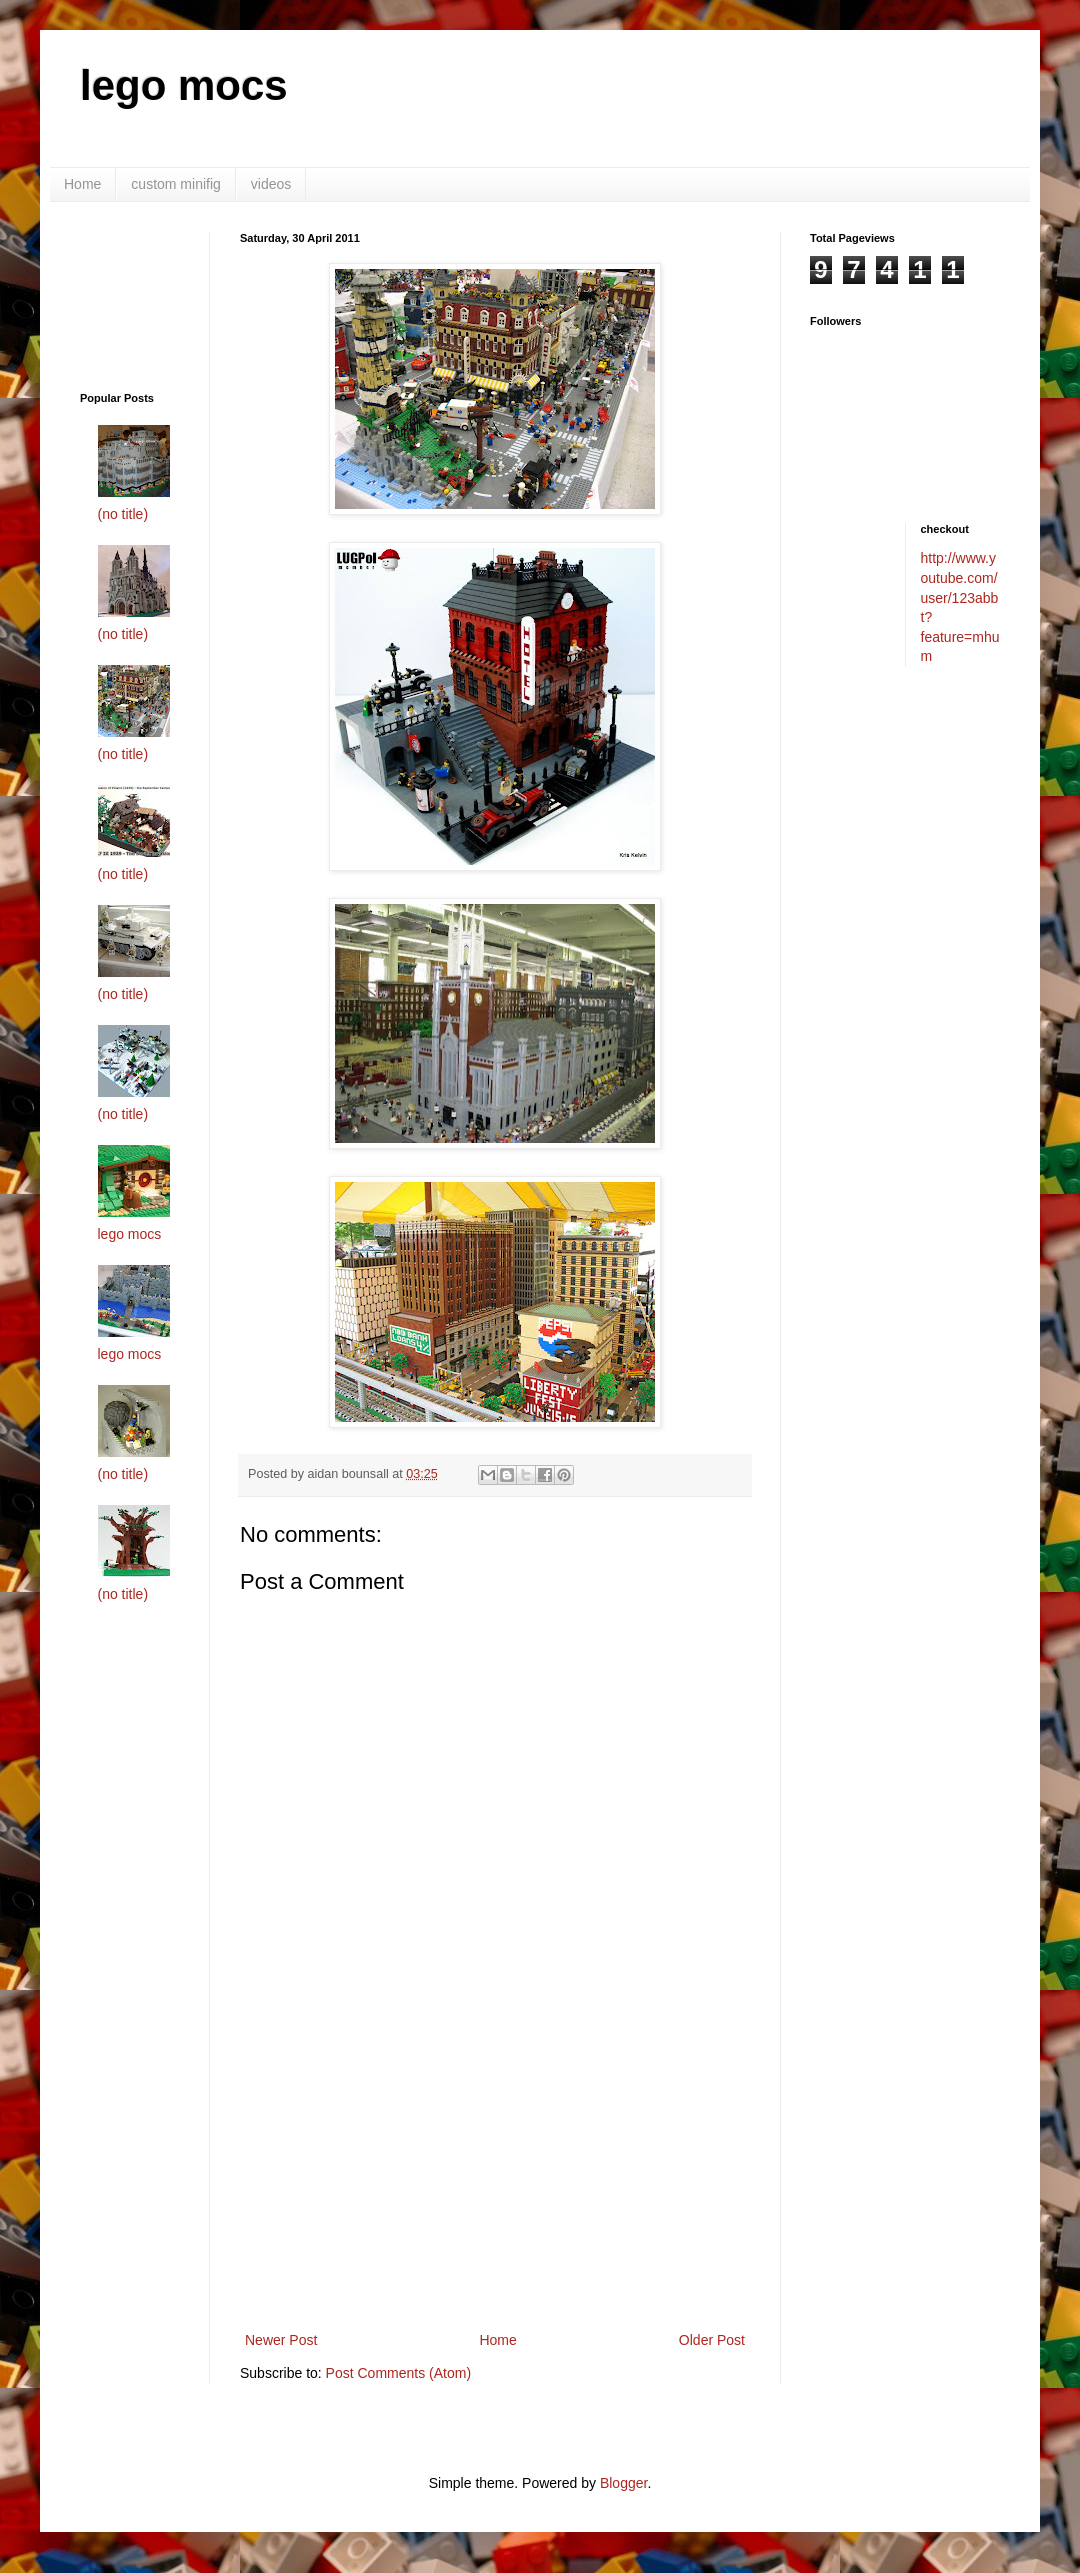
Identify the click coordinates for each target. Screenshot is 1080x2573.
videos (271, 184)
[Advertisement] (142, 294)
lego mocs (184, 85)
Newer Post (281, 2340)
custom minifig (175, 184)
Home (82, 184)
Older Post (712, 2340)
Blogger (623, 2483)
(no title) (123, 514)
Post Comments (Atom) (398, 2373)
